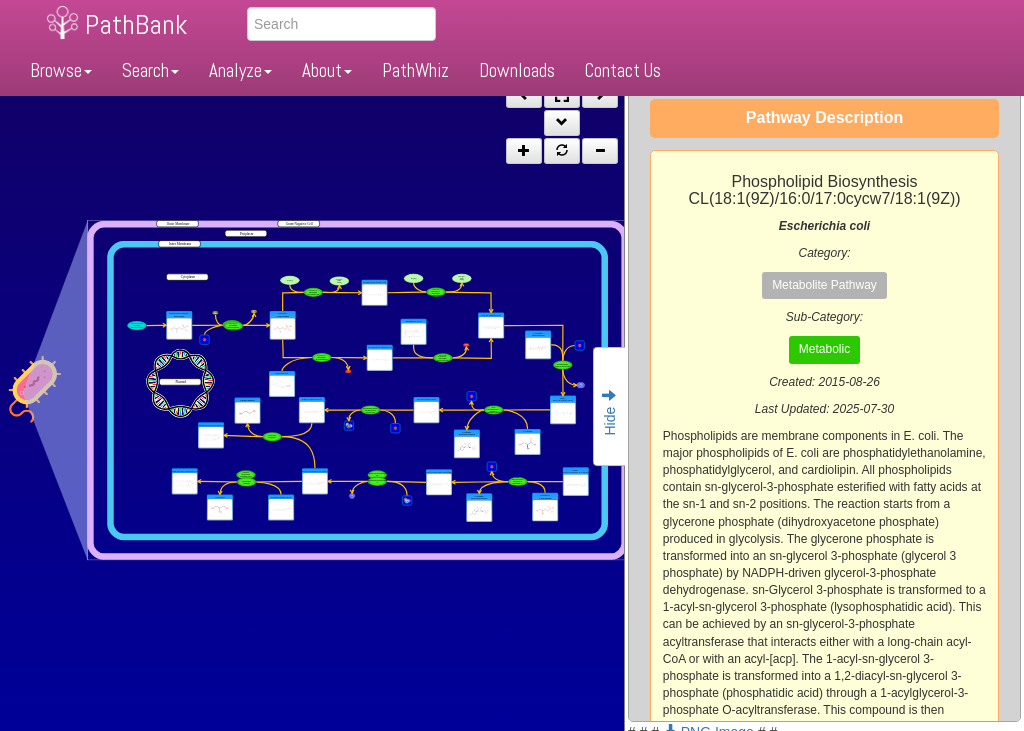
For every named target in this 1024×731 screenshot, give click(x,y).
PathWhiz (415, 70)
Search (150, 70)
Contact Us (623, 70)
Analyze (240, 70)
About (327, 70)
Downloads (517, 70)
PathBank (136, 24)
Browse (61, 70)
